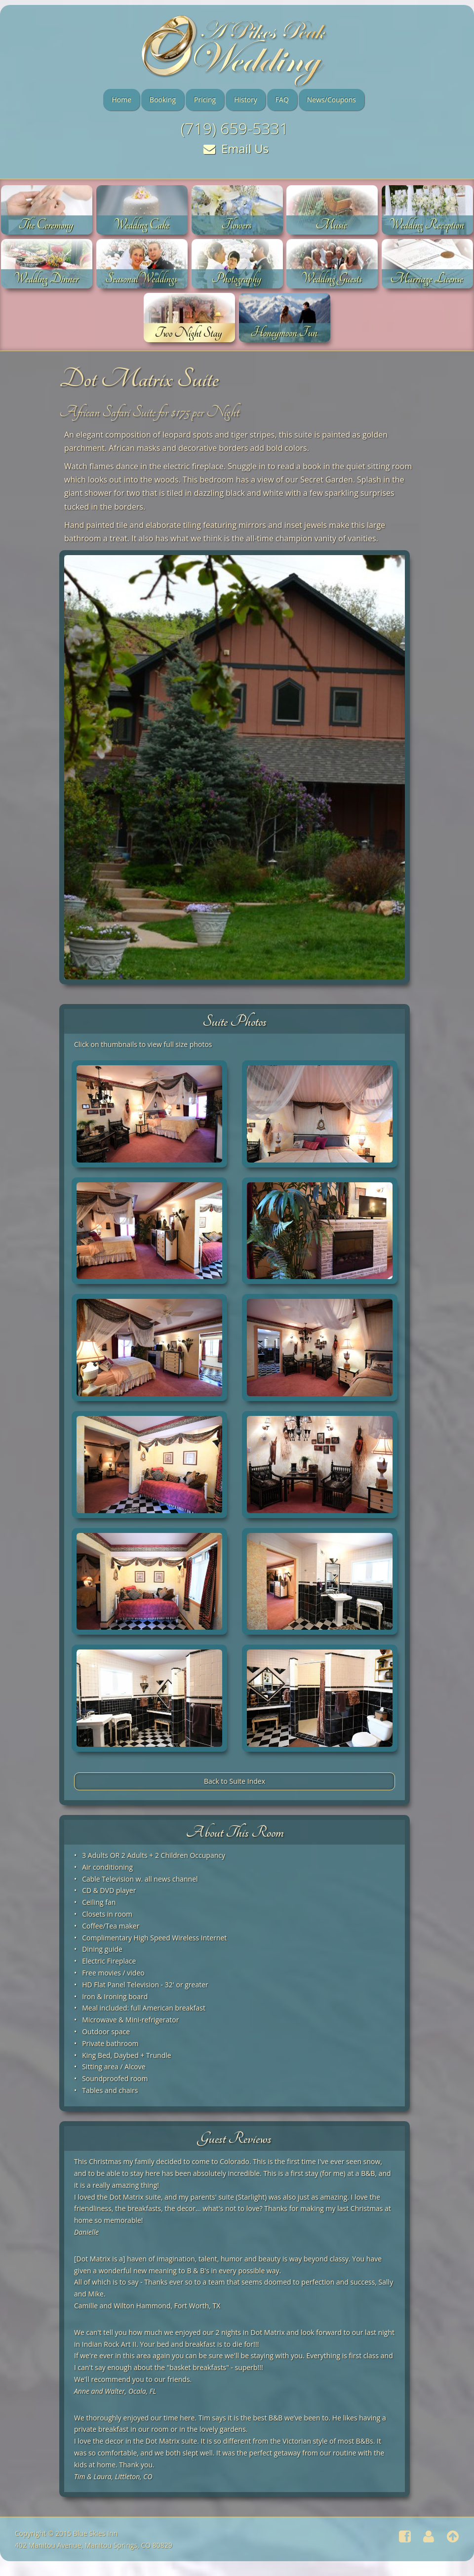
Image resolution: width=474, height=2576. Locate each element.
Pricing (205, 99)
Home (121, 99)
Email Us (236, 148)
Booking (163, 99)
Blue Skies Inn (95, 2533)
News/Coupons (331, 99)
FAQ (282, 99)
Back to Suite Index (234, 1781)
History (245, 99)
